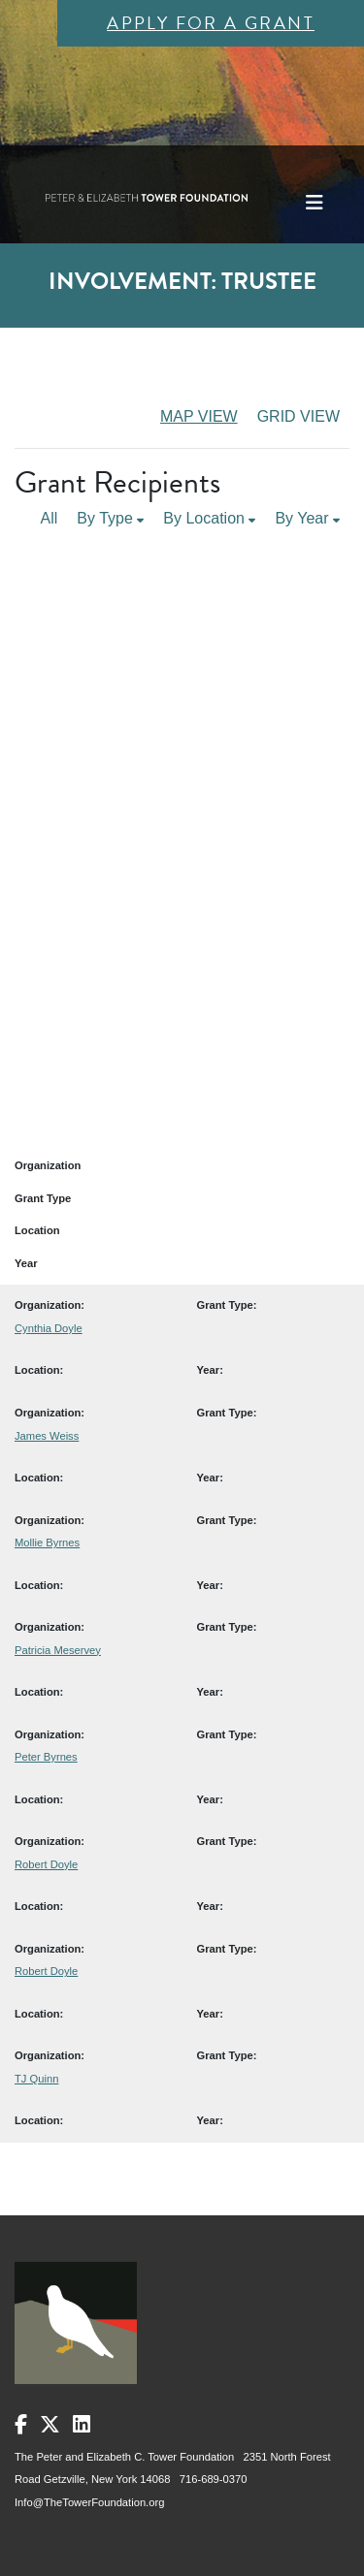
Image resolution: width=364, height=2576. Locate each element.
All (49, 518)
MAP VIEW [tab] (199, 416)
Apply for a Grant (210, 23)
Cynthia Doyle (49, 1328)
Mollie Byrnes (47, 1542)
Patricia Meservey (58, 1650)
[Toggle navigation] (314, 202)
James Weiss (47, 1436)
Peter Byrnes (46, 1757)
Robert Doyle (46, 1864)
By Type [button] (110, 518)
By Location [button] (209, 518)
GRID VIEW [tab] (298, 416)
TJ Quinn (36, 2078)
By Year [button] (307, 518)
